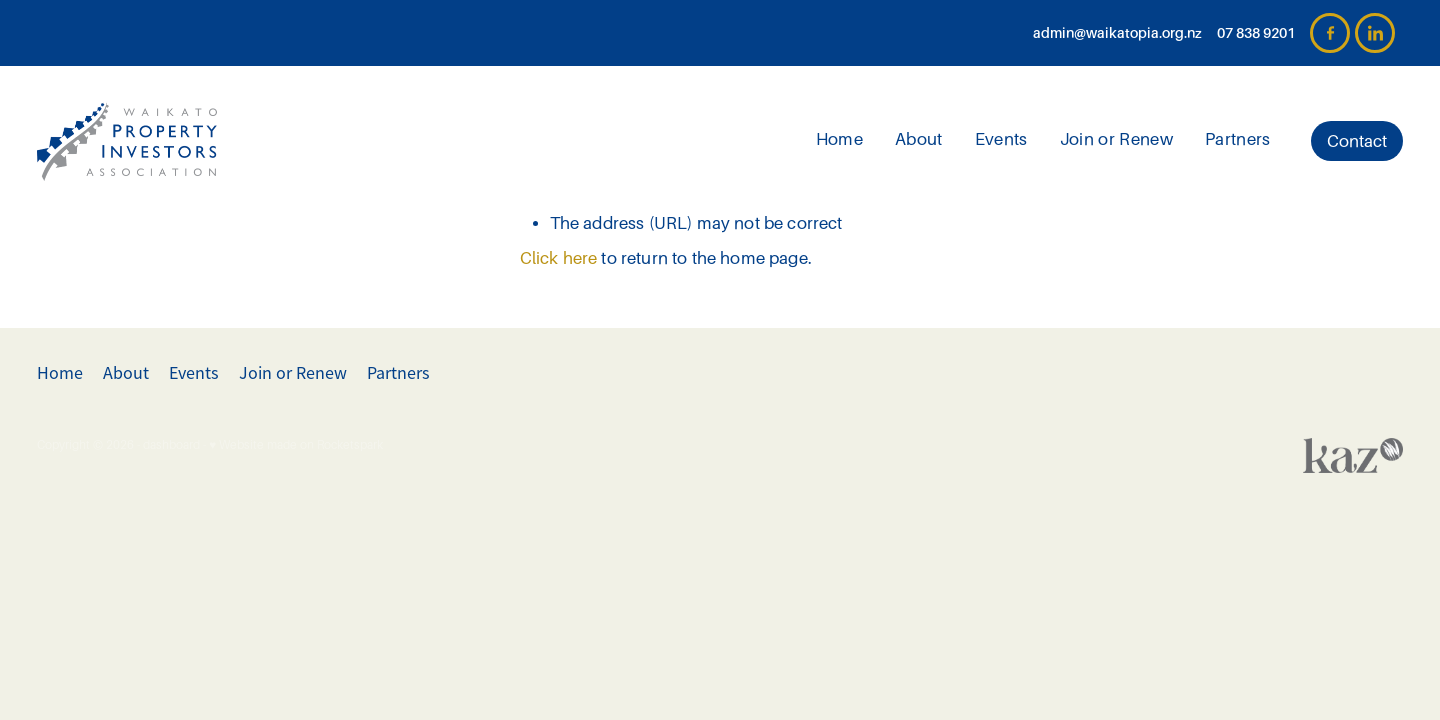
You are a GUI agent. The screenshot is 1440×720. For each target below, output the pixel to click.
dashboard (171, 445)
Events (1001, 139)
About (919, 139)
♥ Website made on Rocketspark (296, 445)
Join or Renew (1116, 139)
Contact (1357, 141)
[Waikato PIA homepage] (173, 141)
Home (839, 139)
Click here (559, 258)
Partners (1238, 139)
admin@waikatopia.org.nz (1117, 33)
